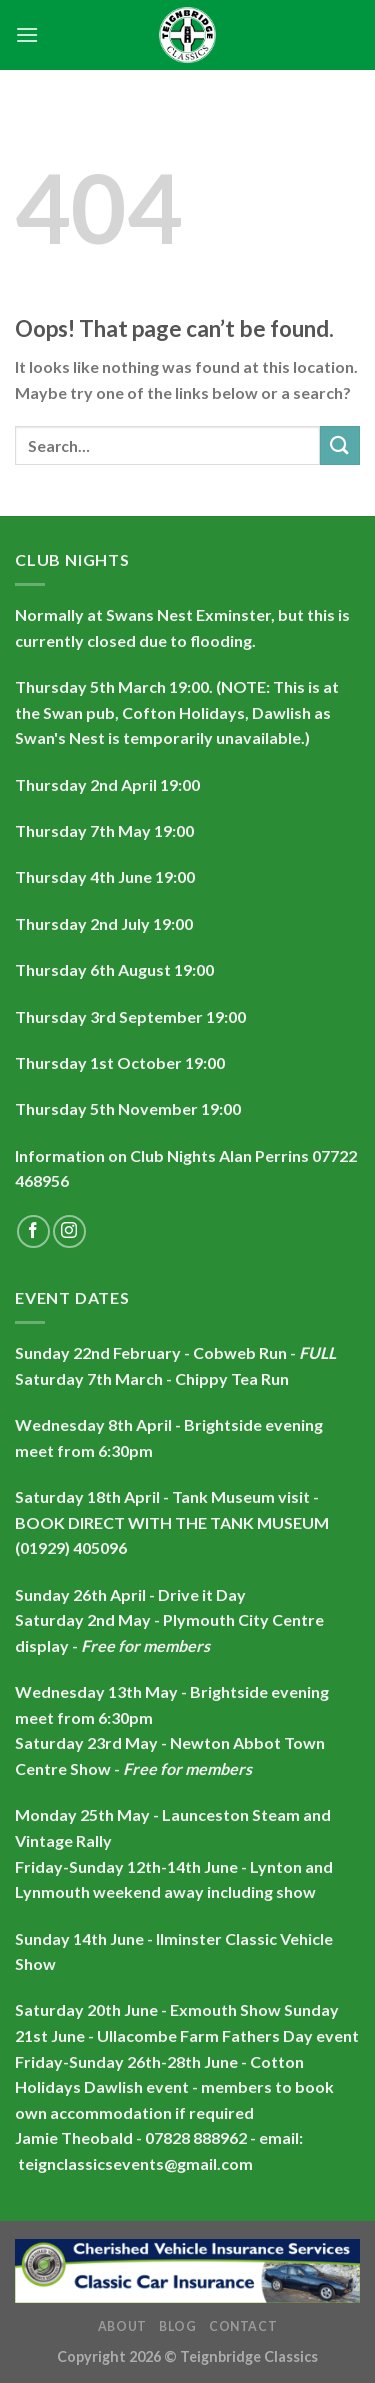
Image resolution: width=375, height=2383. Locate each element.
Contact (243, 2326)
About (122, 2326)
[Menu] (27, 34)
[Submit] (340, 445)
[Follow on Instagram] (69, 1231)
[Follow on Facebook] (33, 1231)
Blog (177, 2326)
